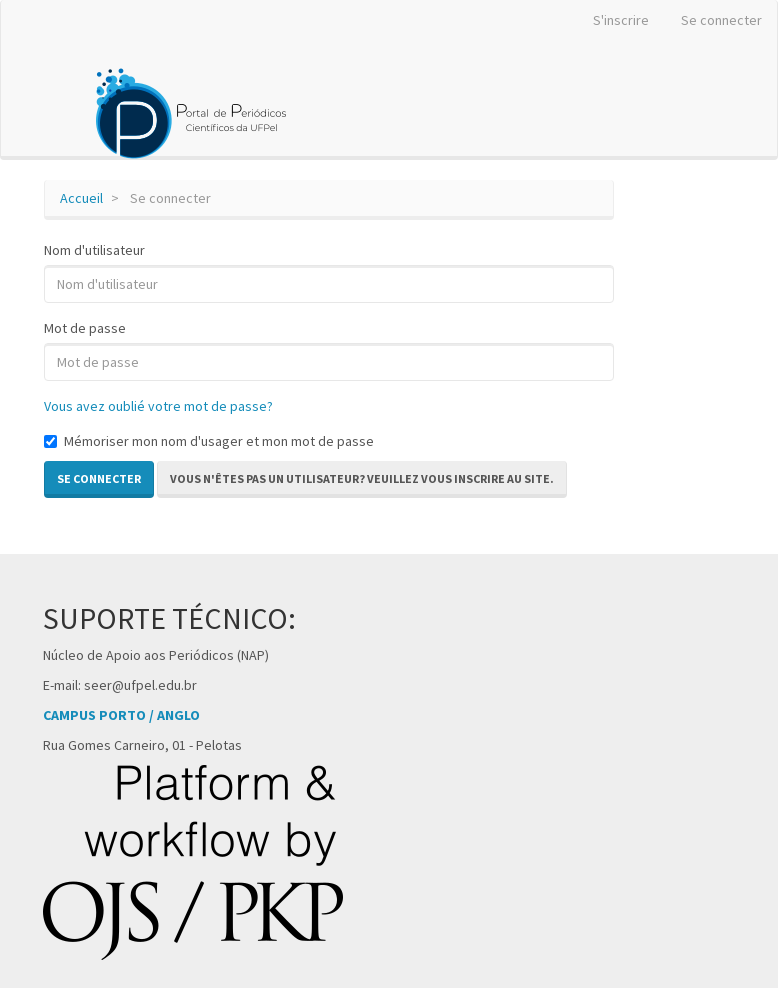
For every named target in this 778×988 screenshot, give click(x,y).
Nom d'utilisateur (94, 250)
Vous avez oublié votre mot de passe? (158, 406)
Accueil (81, 198)
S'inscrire (621, 20)
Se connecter (721, 20)
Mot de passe (85, 328)
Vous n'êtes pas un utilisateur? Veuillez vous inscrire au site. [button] (362, 478)
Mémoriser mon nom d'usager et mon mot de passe (209, 441)
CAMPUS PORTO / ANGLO (121, 715)
